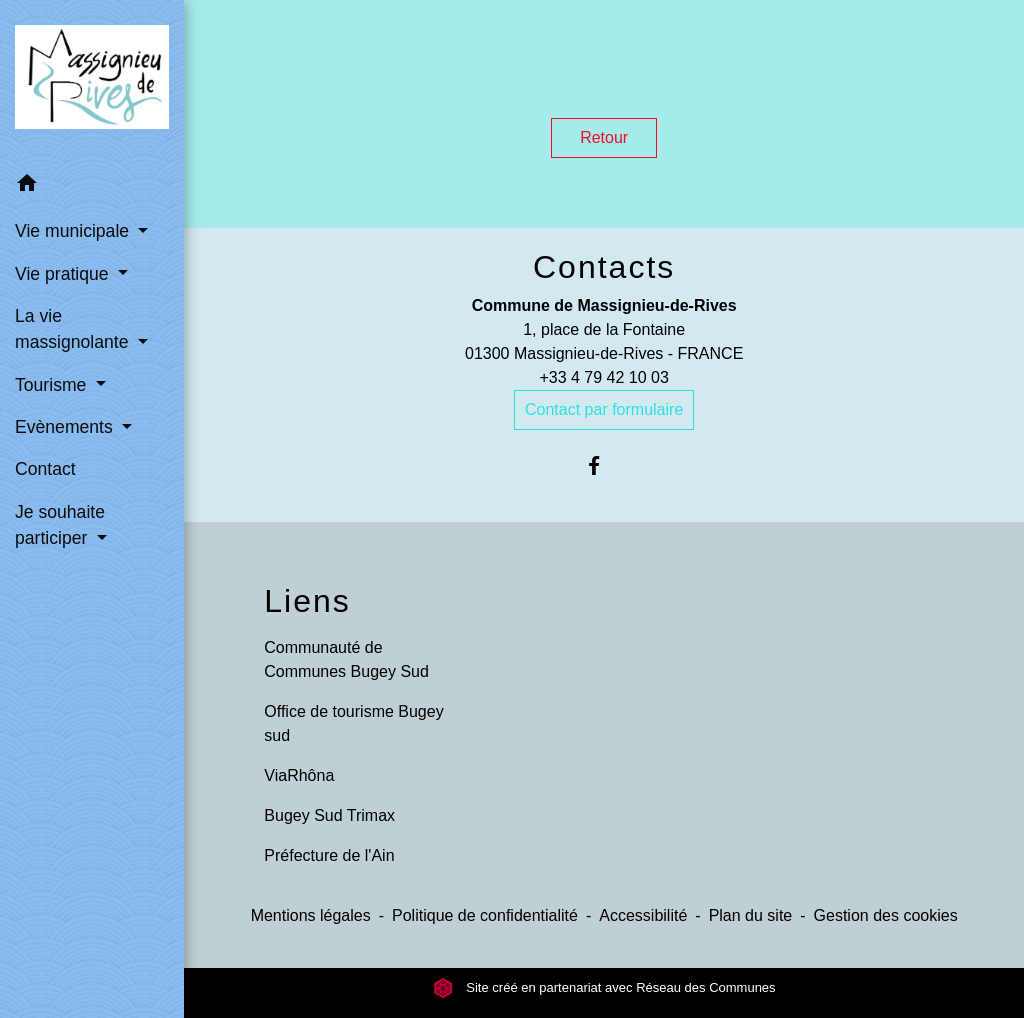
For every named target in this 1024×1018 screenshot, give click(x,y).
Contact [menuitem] (45, 469)
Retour (604, 137)
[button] (92, 186)
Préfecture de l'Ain (329, 855)
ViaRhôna (299, 775)
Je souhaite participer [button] (60, 525)
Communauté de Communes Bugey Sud (346, 659)
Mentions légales (311, 915)
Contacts (604, 267)
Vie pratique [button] (64, 274)
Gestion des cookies (886, 915)
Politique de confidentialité (485, 915)
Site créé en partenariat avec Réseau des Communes (604, 987)
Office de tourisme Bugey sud (353, 723)
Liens (307, 601)
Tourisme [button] (53, 385)
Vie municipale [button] (74, 231)
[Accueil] (92, 81)
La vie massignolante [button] (74, 329)
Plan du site (751, 915)
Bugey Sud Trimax (329, 815)
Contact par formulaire (604, 409)
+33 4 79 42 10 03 (603, 377)
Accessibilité (643, 915)
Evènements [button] (66, 427)
